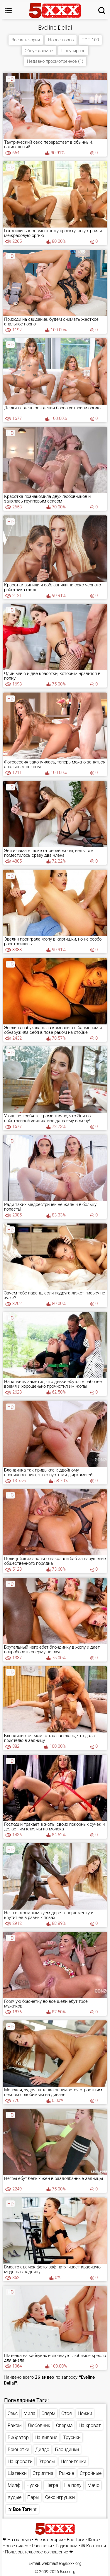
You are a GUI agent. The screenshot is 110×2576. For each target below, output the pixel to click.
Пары (33, 2497)
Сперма (64, 2425)
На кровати (20, 2461)
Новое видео (15, 2545)
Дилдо (42, 2449)
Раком (15, 2425)
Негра (51, 2485)
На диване (46, 2437)
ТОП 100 (90, 40)
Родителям (66, 2545)
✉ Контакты (93, 2545)
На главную (19, 2539)
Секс (13, 2413)
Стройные (90, 2473)
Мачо (93, 2485)
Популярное (73, 50)
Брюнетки (18, 2449)
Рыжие (66, 2473)
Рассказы (42, 2545)
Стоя (66, 2413)
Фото (93, 2539)
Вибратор (18, 2437)
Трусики (72, 2437)
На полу (73, 2485)
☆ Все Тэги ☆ (22, 2509)
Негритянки (73, 2461)
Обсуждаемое (39, 50)
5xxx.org (67, 2571)
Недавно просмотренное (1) (55, 61)
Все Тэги (75, 2539)
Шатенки (17, 2473)
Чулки (33, 2485)
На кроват (90, 2425)
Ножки (85, 2413)
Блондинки (67, 2449)
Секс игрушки (60, 2497)
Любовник (39, 2425)
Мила (29, 2413)
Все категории (25, 40)
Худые (14, 2497)
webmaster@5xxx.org (62, 2563)
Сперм (48, 2413)
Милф (14, 2485)
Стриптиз (43, 2473)
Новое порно (61, 40)
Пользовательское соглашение (36, 2552)
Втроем (46, 2461)
